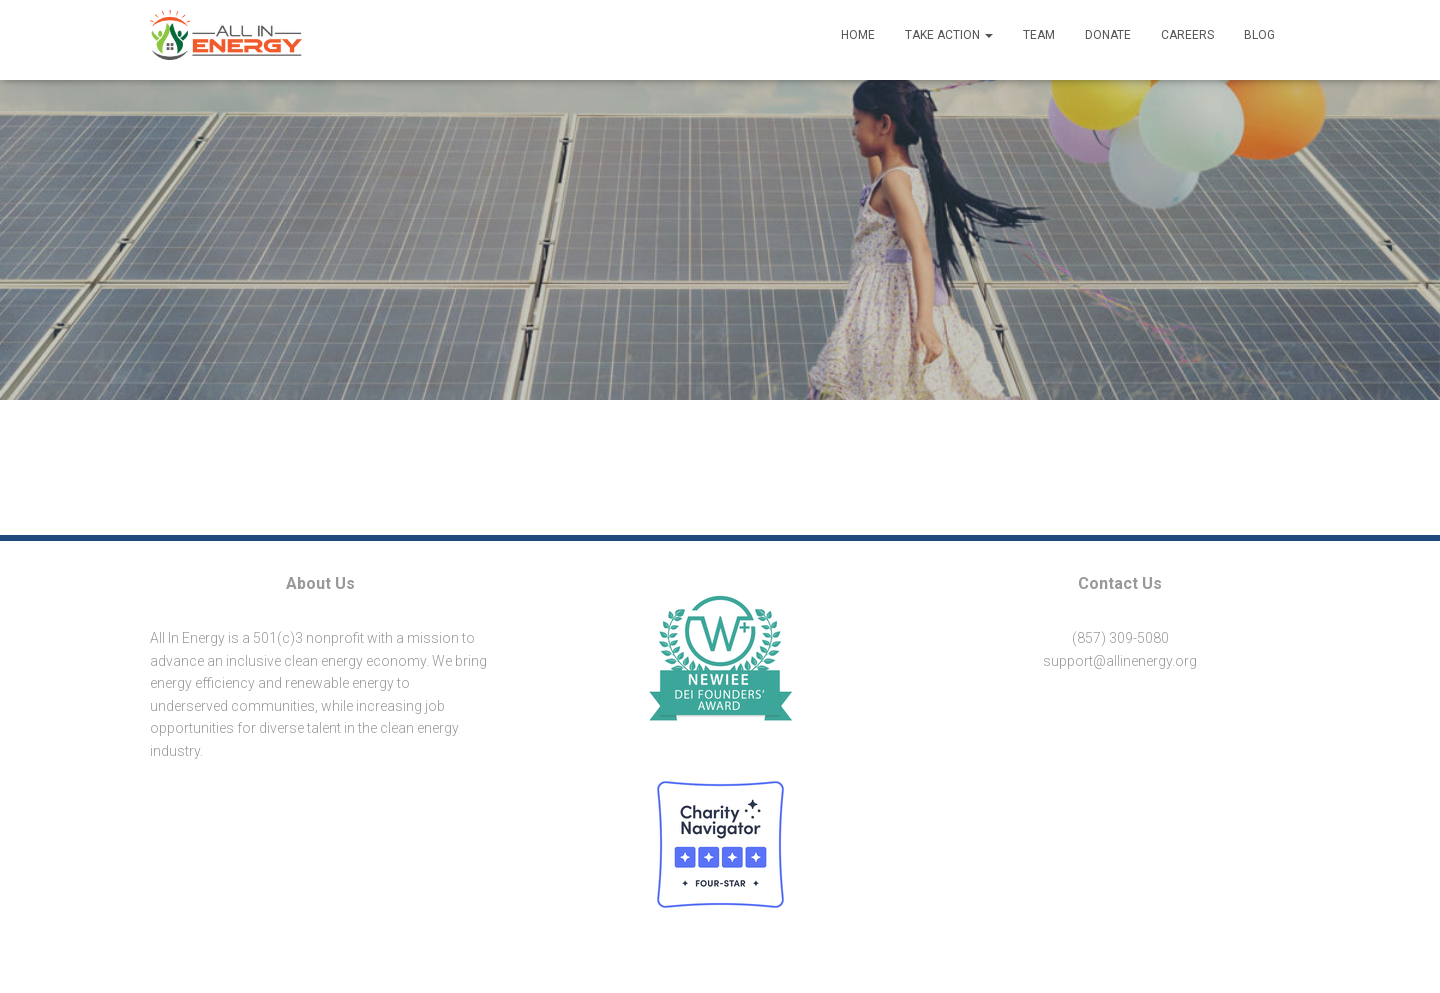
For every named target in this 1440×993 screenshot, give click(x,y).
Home (858, 35)
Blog (1259, 35)
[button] (1120, 713)
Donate (1108, 35)
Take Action (949, 35)
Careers (1187, 35)
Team (1039, 35)
